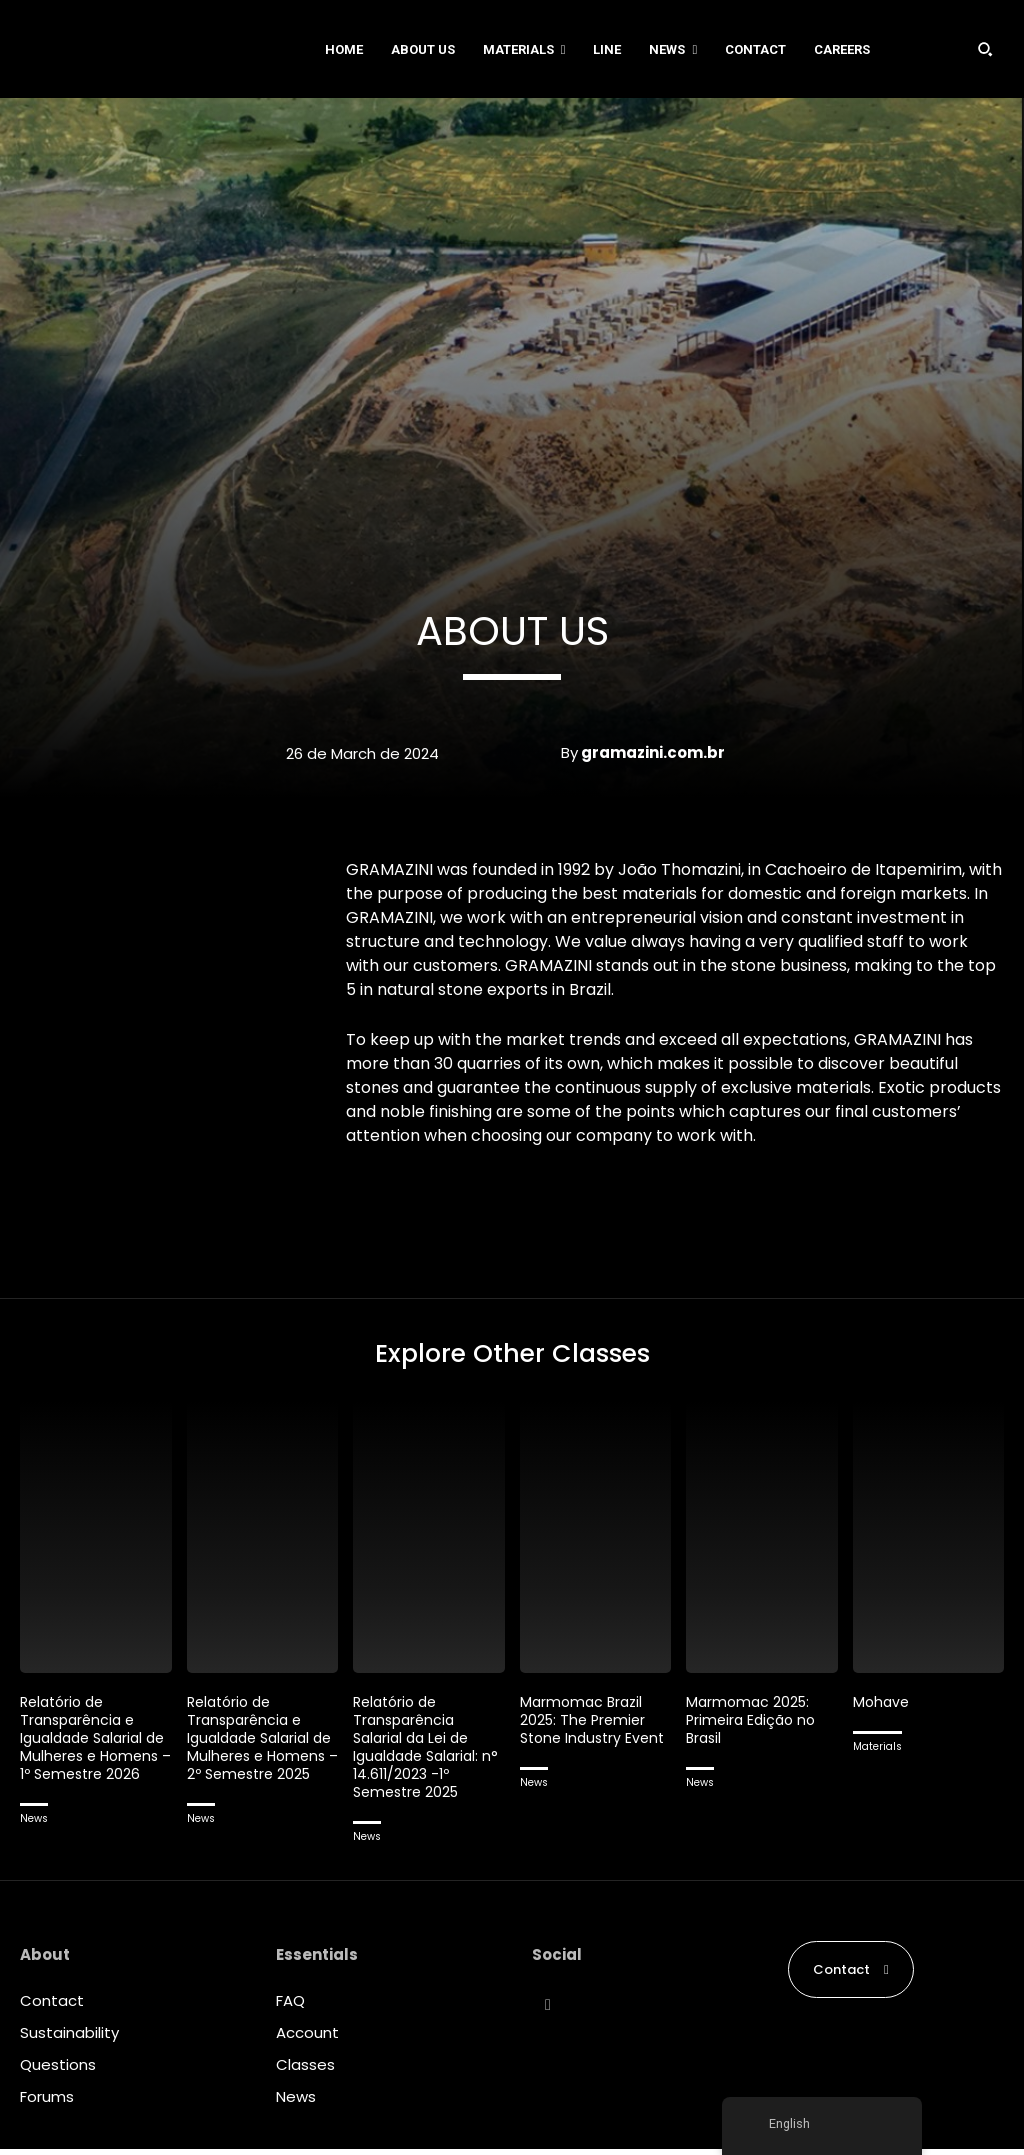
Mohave (882, 1707)
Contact (52, 2006)
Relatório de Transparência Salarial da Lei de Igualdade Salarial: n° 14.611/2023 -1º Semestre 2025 (420, 1752)
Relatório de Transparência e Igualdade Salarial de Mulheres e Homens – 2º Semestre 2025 (253, 1752)
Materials (877, 1752)
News (34, 1842)
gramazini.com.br (653, 752)
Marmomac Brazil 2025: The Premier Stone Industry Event (585, 1734)
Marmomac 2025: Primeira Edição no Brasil (754, 1725)
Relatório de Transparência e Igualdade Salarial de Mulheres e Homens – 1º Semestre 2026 (86, 1752)
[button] (985, 49)
